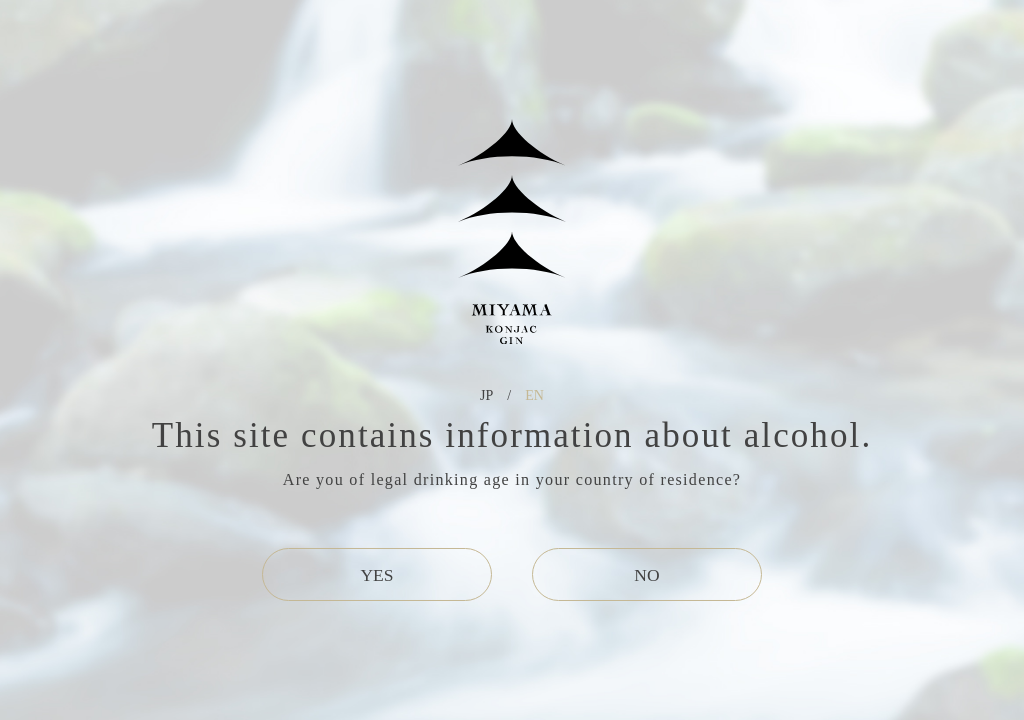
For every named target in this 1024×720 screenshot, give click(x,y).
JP (486, 395)
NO (646, 575)
